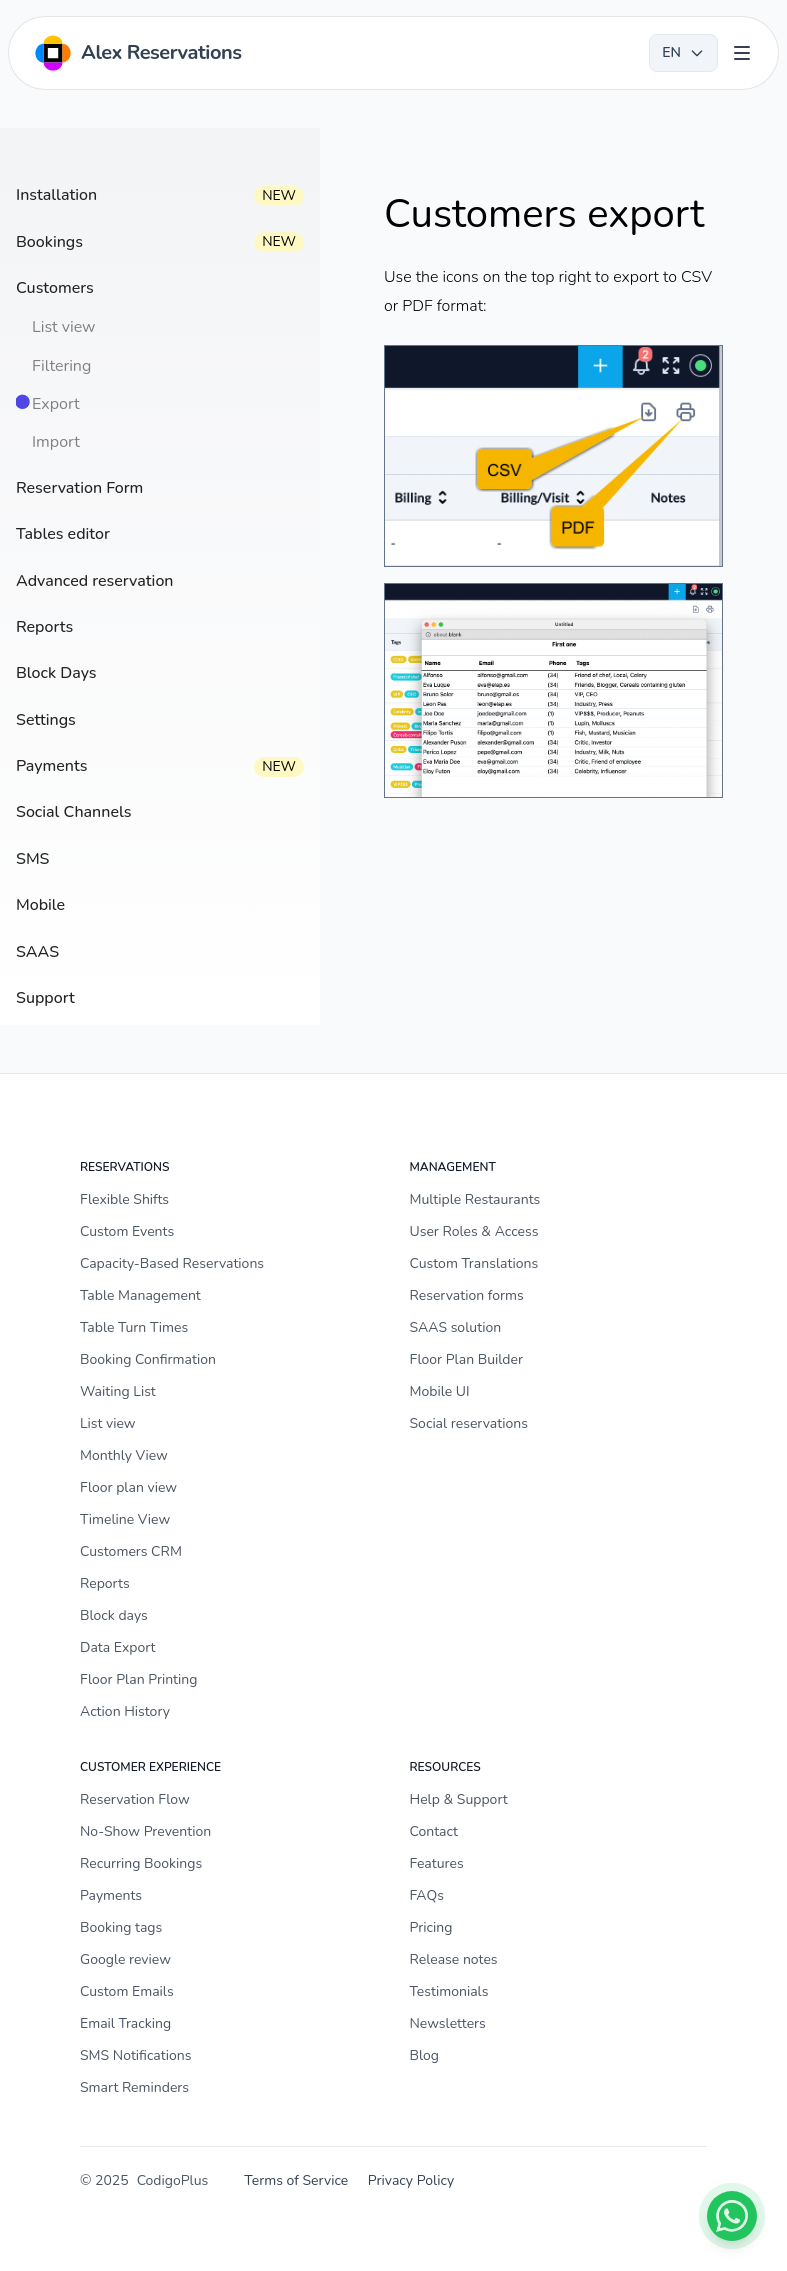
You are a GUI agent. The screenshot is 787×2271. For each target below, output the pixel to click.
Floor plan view (128, 1487)
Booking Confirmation (148, 1359)
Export (56, 404)
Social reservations (469, 1423)
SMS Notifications (135, 2055)
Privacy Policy (411, 2180)
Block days (114, 1615)
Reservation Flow (135, 1799)
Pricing (431, 1927)
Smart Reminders (134, 2087)
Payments (111, 1895)
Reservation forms (467, 1295)
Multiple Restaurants (475, 1199)
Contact (434, 1831)
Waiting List (118, 1391)
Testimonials (449, 1991)
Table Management (140, 1295)
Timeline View (125, 1519)
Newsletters (448, 2023)
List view (64, 327)
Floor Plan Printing (139, 1679)
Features (437, 1863)
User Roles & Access (474, 1231)
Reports (105, 1583)
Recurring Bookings (141, 1863)
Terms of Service (296, 2180)
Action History (125, 1711)
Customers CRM (131, 1551)
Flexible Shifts (124, 1199)
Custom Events (127, 1231)
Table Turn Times (134, 1327)
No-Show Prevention (145, 1831)
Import (56, 442)
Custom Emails (127, 1991)
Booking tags (121, 1927)
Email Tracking (125, 2023)
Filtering (61, 366)
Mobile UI (440, 1391)
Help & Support (459, 1799)
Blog (425, 2055)
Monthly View (124, 1455)
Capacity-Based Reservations (172, 1263)
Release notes (454, 1959)
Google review (125, 1959)
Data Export (117, 1647)
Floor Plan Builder (466, 1359)
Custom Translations (474, 1263)
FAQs (427, 1895)
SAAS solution (456, 1327)
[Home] (137, 53)
